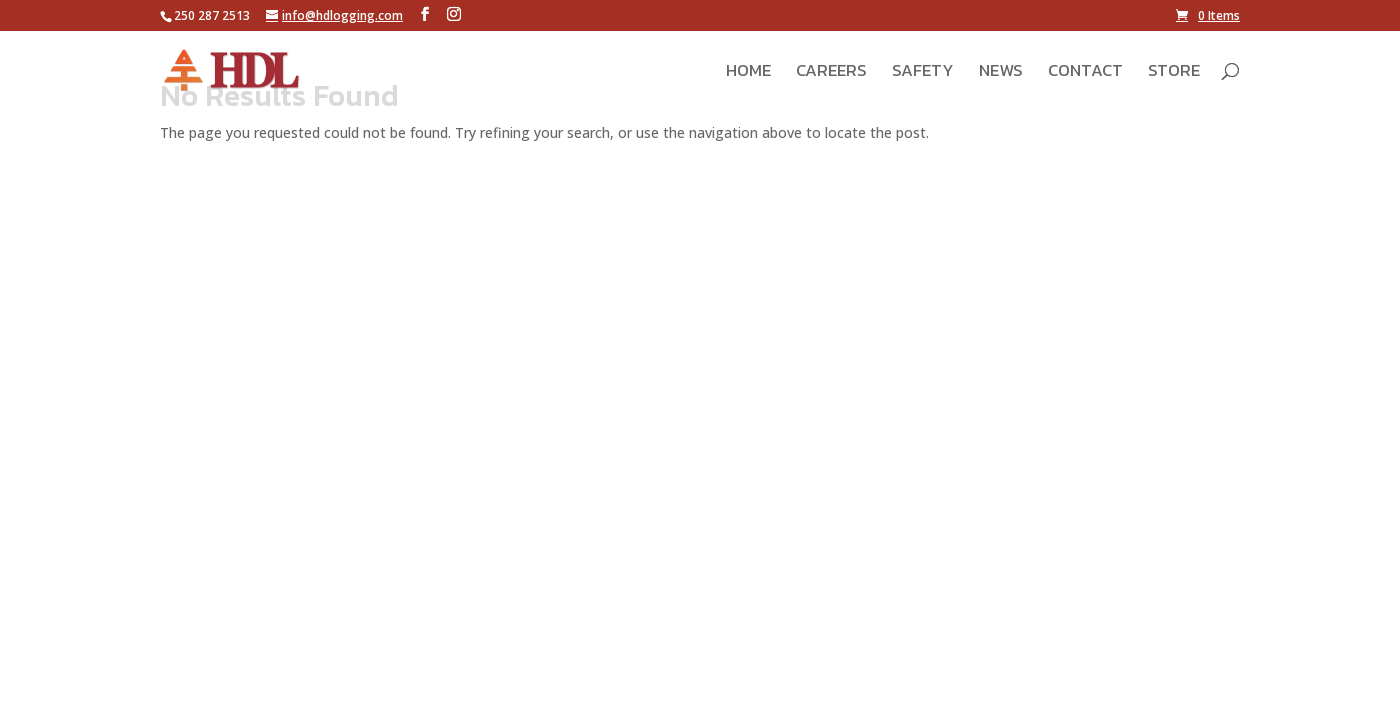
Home (748, 73)
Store (1174, 73)
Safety (923, 73)
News (1001, 73)
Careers (831, 73)
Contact (1085, 73)
